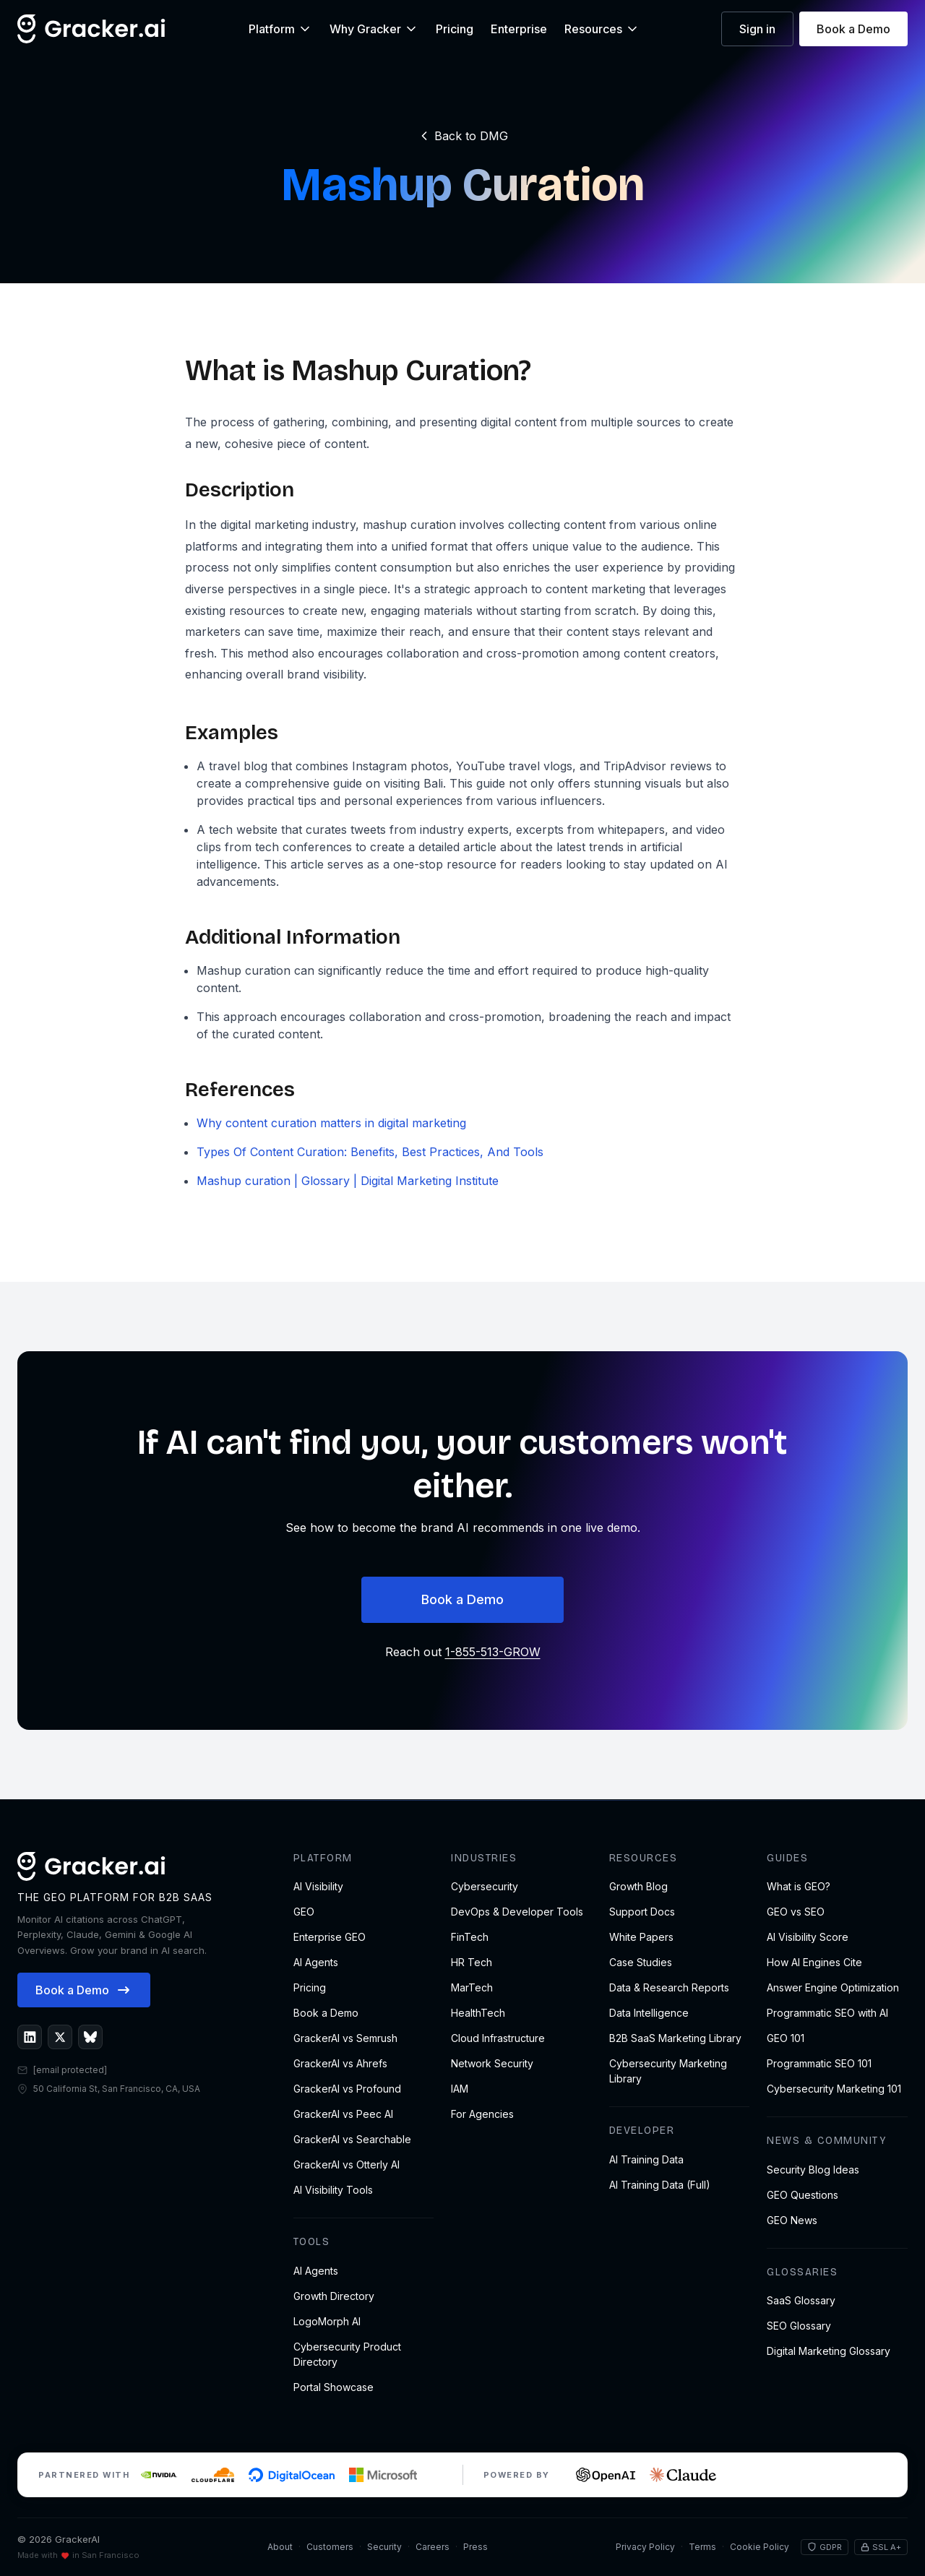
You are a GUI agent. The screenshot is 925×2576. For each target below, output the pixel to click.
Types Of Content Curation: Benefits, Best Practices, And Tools (370, 1152)
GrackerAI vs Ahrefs (340, 2063)
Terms (702, 2546)
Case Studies (640, 1962)
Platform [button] (280, 29)
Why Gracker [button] (374, 29)
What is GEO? (798, 1886)
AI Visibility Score (807, 1937)
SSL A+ (881, 2547)
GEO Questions (802, 2195)
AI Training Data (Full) (659, 2185)
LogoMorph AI (327, 2321)
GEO (303, 1911)
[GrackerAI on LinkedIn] (29, 2037)
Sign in (757, 29)
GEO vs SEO (796, 1911)
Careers (432, 2546)
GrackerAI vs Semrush (345, 2038)
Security (384, 2546)
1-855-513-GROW (493, 1652)
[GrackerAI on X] (60, 2037)
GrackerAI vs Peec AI (343, 2114)
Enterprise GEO (329, 1937)
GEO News (792, 2220)
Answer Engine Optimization (833, 1987)
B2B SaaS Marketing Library (675, 2038)
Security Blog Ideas (813, 2169)
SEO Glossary (799, 2325)
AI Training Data (646, 2159)
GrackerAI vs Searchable (352, 2139)
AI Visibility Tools (333, 2190)
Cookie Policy (759, 2546)
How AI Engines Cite (814, 1962)
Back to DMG (462, 136)
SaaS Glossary (801, 2300)
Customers (329, 2546)
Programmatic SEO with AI (827, 2013)
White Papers (641, 1937)
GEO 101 (785, 2038)
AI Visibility (318, 1886)
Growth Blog (638, 1886)
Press (475, 2546)
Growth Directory (333, 2296)
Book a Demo (853, 29)
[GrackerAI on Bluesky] (90, 2037)
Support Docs (642, 1911)
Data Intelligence (649, 2013)
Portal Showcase (333, 2387)
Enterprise (519, 29)
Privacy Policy (645, 2546)
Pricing (454, 29)
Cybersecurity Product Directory (347, 2354)
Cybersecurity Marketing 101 (834, 2088)
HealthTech (478, 2013)
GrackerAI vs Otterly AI (346, 2164)
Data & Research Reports (669, 1987)
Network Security (492, 2063)
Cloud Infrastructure (498, 2038)
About (280, 2546)
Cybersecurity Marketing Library (668, 2071)
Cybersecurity (484, 1886)
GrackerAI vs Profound (347, 2088)
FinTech (470, 1937)
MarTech (472, 1987)
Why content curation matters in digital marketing (331, 1123)
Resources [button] (602, 29)
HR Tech (471, 1962)
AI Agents (315, 1962)
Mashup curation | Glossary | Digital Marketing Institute (348, 1180)
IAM (459, 2088)
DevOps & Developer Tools (517, 1911)
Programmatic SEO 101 (819, 2063)
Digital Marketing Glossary (828, 2351)
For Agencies (482, 2114)
